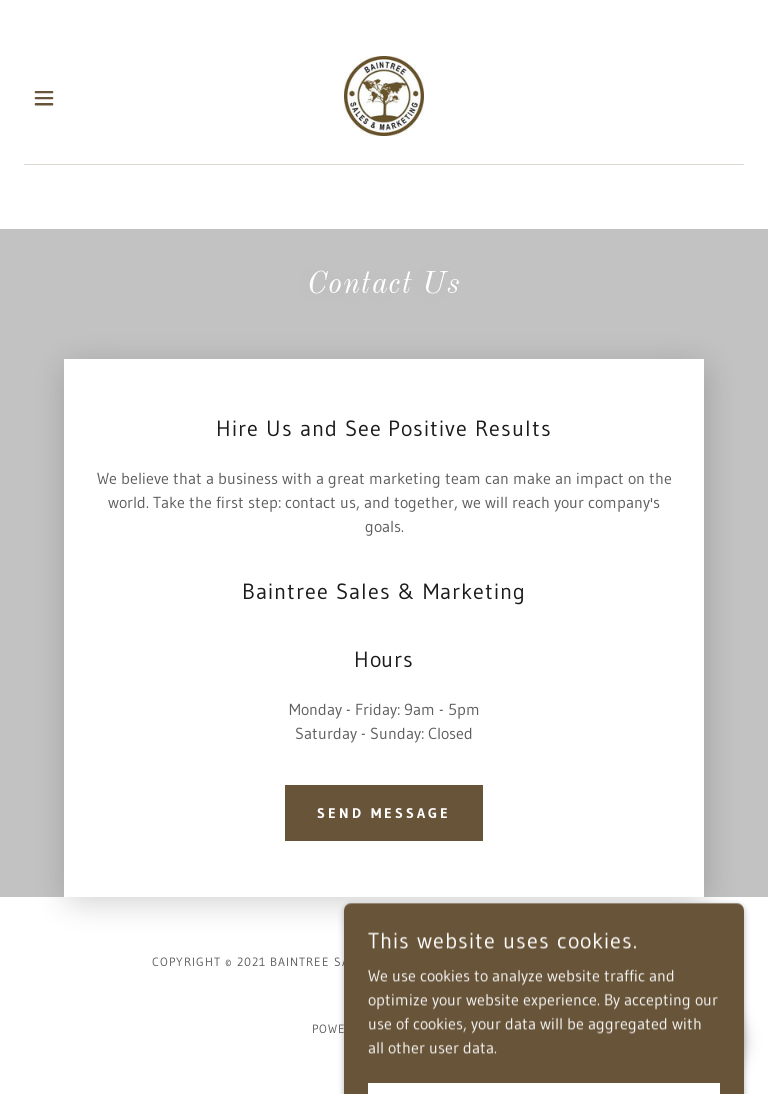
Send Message (384, 813)
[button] (57, 98)
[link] (384, 98)
